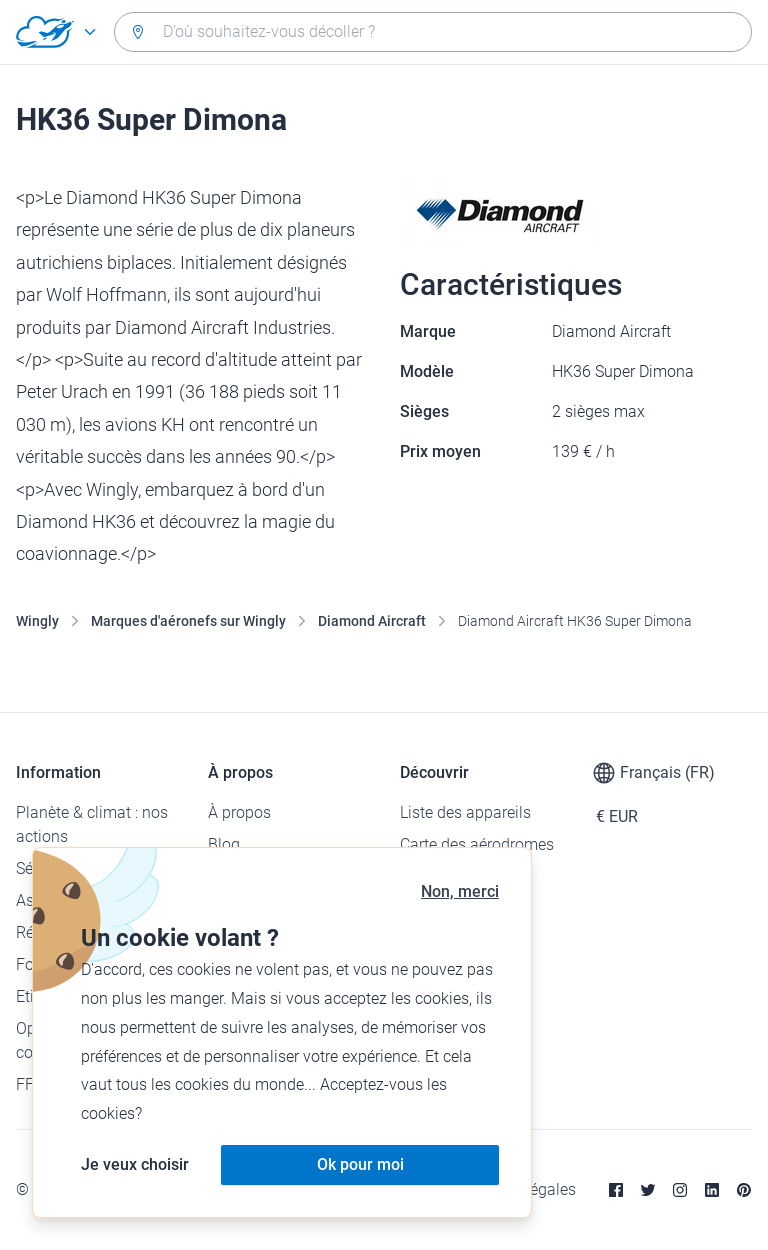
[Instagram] (680, 1190)
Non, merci (460, 891)
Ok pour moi (360, 1164)
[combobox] (433, 32)
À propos (239, 812)
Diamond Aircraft (372, 621)
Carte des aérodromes (477, 844)
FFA (29, 1084)
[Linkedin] (712, 1190)
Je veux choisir (135, 1164)
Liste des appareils (465, 812)
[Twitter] (648, 1190)
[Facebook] (616, 1190)
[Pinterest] (744, 1190)
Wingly (37, 621)
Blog (224, 844)
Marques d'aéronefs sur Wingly (188, 621)
